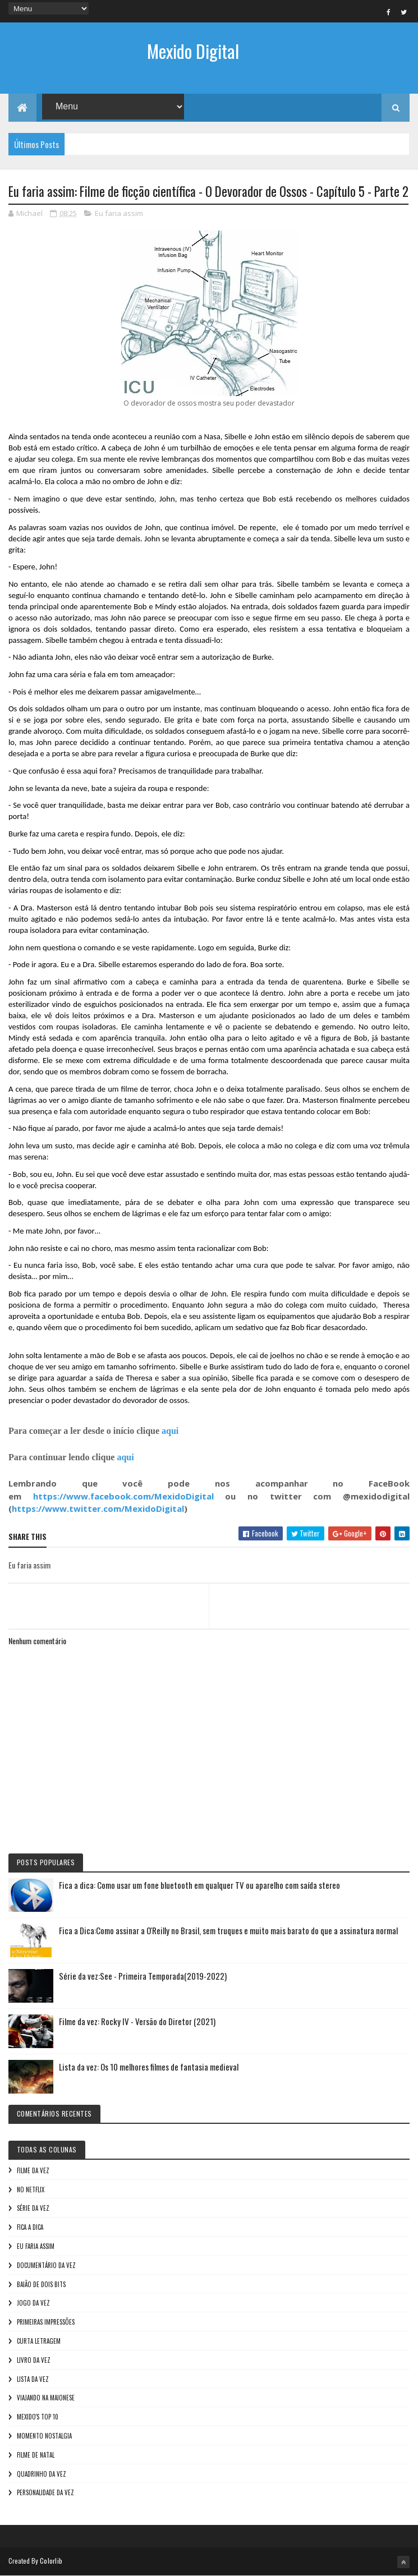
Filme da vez (33, 2170)
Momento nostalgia (44, 2435)
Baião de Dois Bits (41, 2284)
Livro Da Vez (33, 2360)
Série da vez (33, 2208)
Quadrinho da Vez (41, 2473)
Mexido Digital (193, 51)
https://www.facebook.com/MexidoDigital (123, 1496)
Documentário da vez (46, 2265)
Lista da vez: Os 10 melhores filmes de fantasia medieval (148, 2066)
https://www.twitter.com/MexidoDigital (98, 1508)
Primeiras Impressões (46, 2321)
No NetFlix (30, 2189)
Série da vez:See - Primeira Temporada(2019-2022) (143, 1976)
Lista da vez (33, 2379)
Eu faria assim (119, 213)
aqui (170, 1431)
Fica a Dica (30, 2227)
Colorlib (51, 2560)
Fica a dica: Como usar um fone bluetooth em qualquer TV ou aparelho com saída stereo (199, 1885)
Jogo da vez (33, 2302)
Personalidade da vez (45, 2492)
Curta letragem (39, 2340)
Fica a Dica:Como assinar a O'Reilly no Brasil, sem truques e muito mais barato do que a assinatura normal (228, 1930)
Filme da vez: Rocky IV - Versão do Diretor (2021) (137, 2021)
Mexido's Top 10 (37, 2416)
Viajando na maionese (46, 2397)
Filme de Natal (35, 2454)
